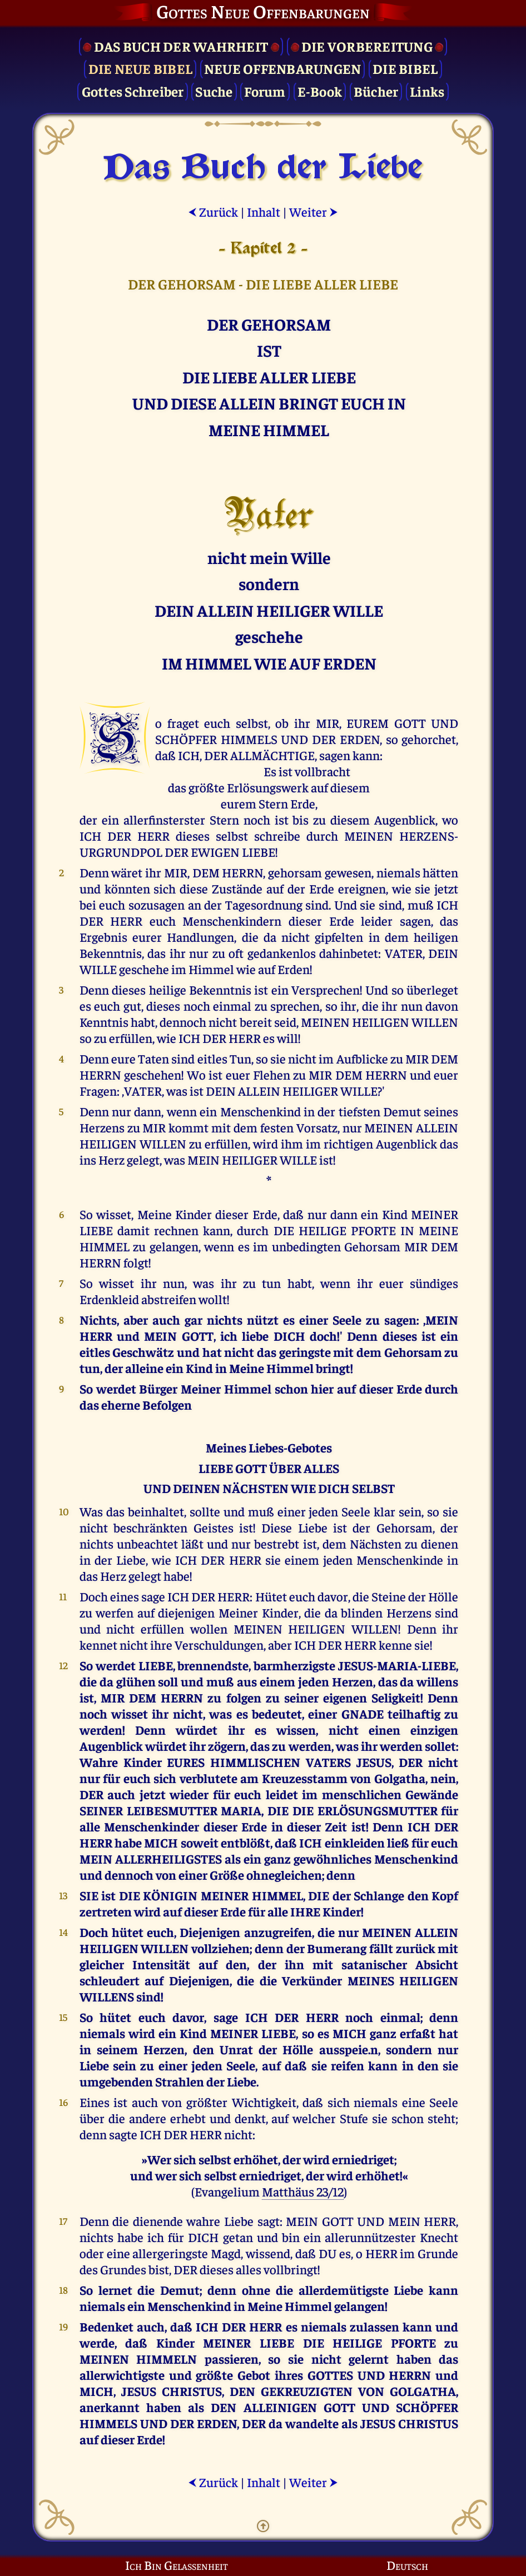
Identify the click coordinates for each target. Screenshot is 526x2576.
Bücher (376, 90)
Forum (264, 90)
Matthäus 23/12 (303, 2191)
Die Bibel (405, 68)
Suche (213, 90)
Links (427, 90)
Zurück (213, 211)
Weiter (313, 211)
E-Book (320, 90)
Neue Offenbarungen (282, 68)
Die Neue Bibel (140, 68)
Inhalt (263, 211)
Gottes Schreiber (133, 90)
